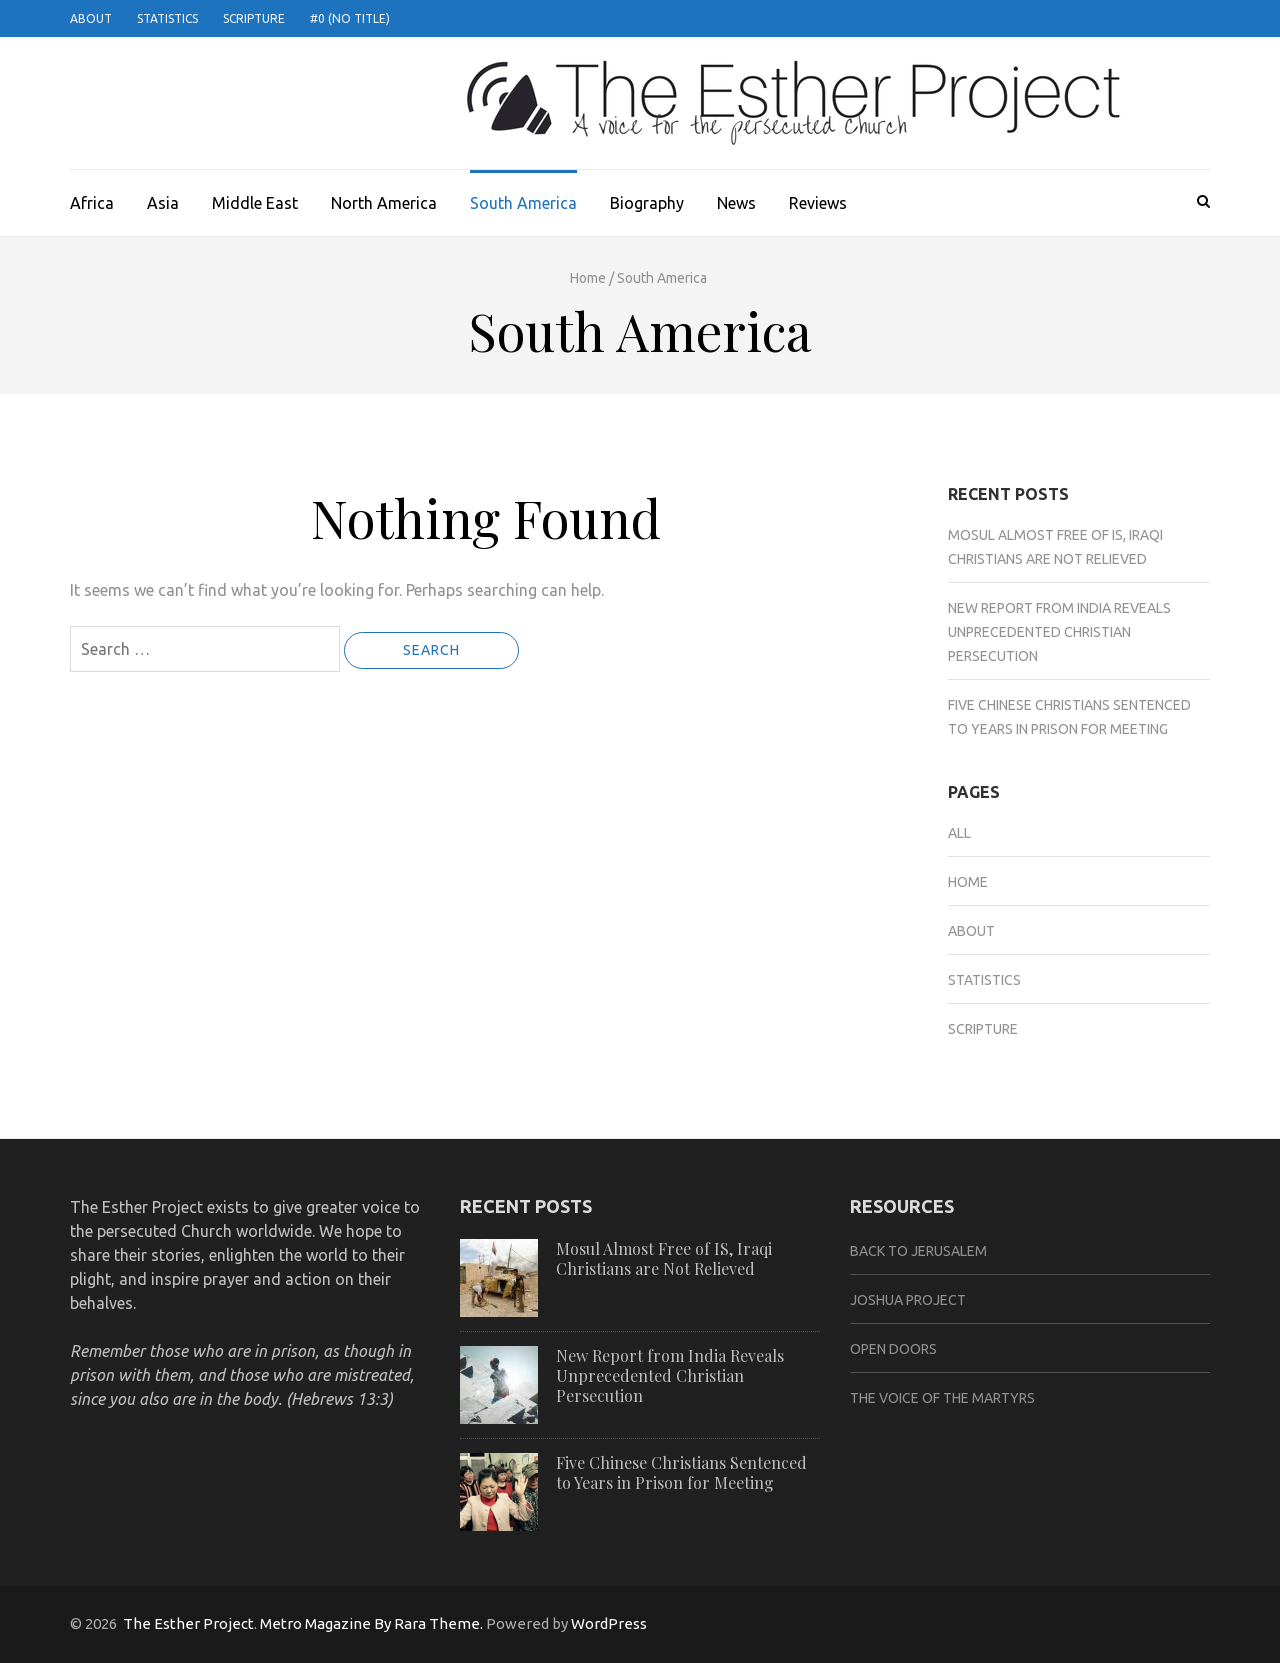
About (91, 18)
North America (384, 203)
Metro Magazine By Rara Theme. (373, 1623)
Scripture (254, 18)
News (736, 203)
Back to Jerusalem (918, 1251)
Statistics (167, 18)
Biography (647, 203)
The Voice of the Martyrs (942, 1398)
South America (523, 203)
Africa (92, 203)
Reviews (818, 203)
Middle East (255, 203)
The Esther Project (188, 1623)
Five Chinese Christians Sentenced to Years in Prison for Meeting (681, 1472)
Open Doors (893, 1349)
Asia (163, 203)
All (959, 833)
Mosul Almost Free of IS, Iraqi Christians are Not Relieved (664, 1258)
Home (588, 278)
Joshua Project (908, 1300)
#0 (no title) (350, 18)
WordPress (609, 1623)
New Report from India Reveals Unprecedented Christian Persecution (1059, 632)
